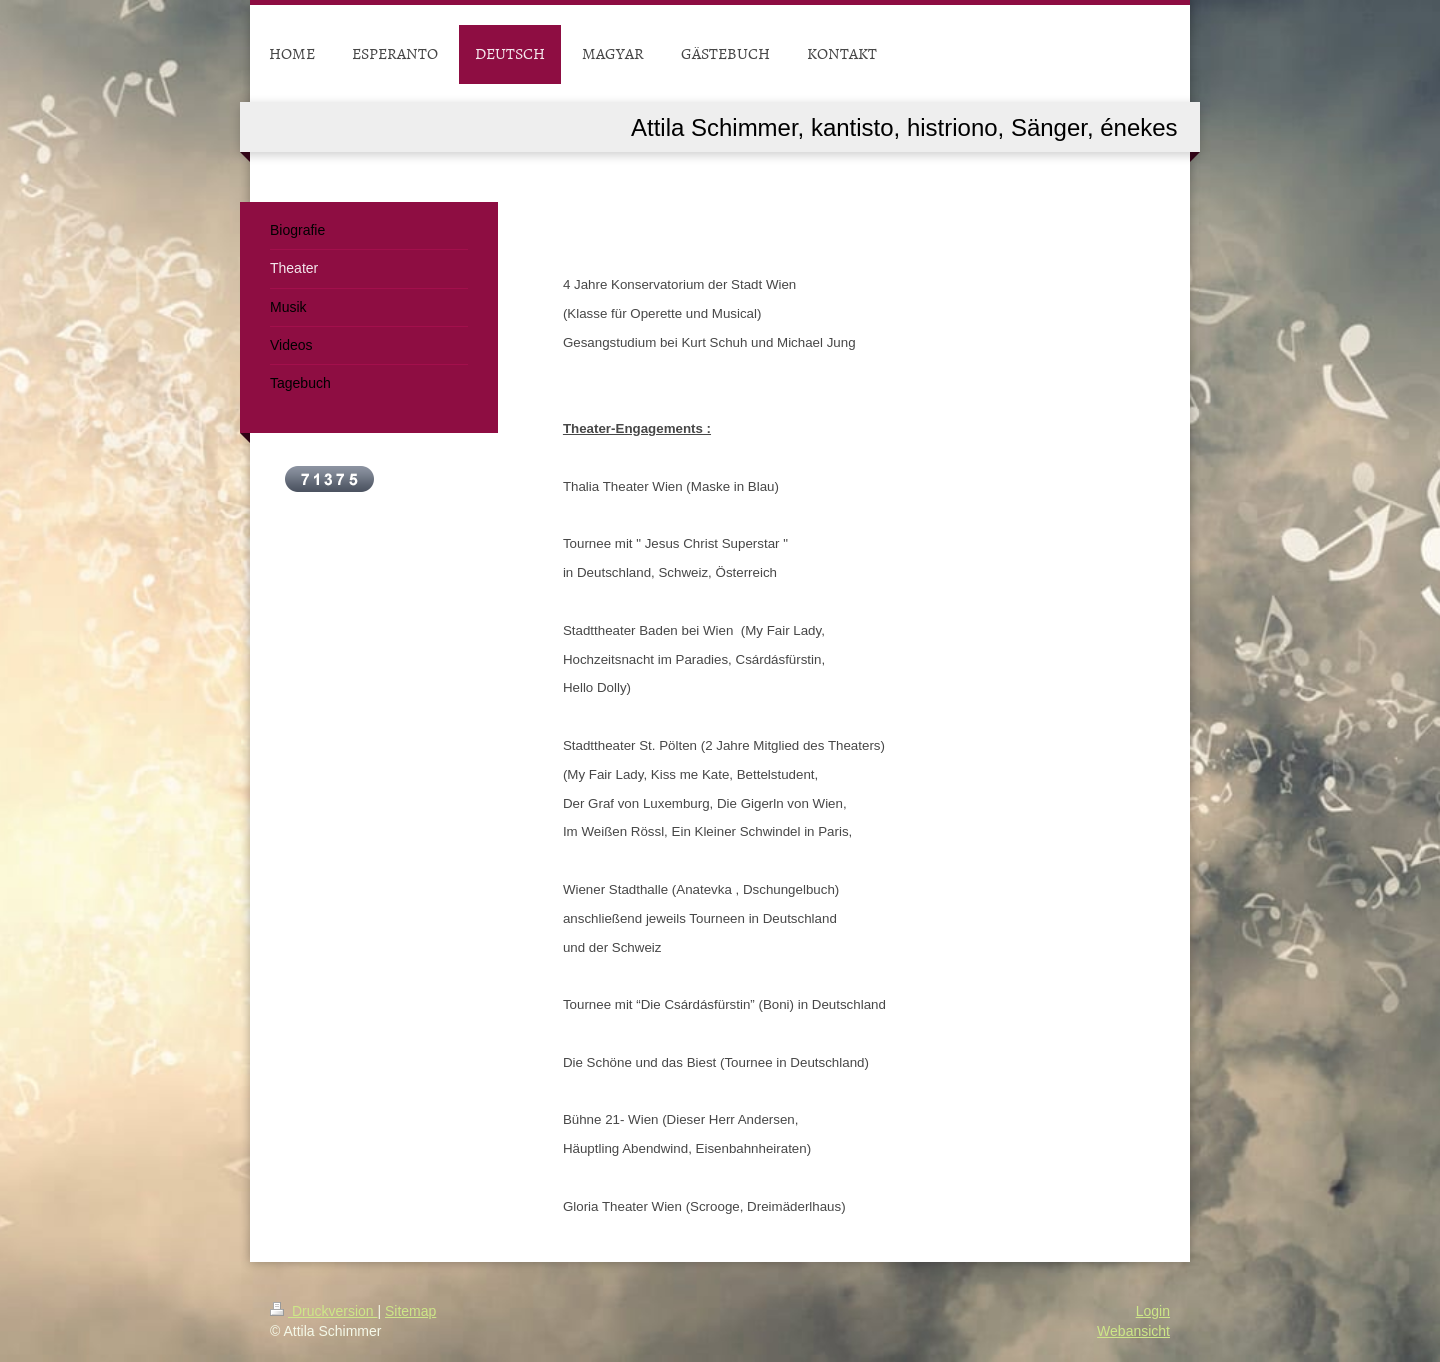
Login (1153, 1311)
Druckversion (323, 1311)
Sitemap (410, 1311)
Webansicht (1133, 1331)
